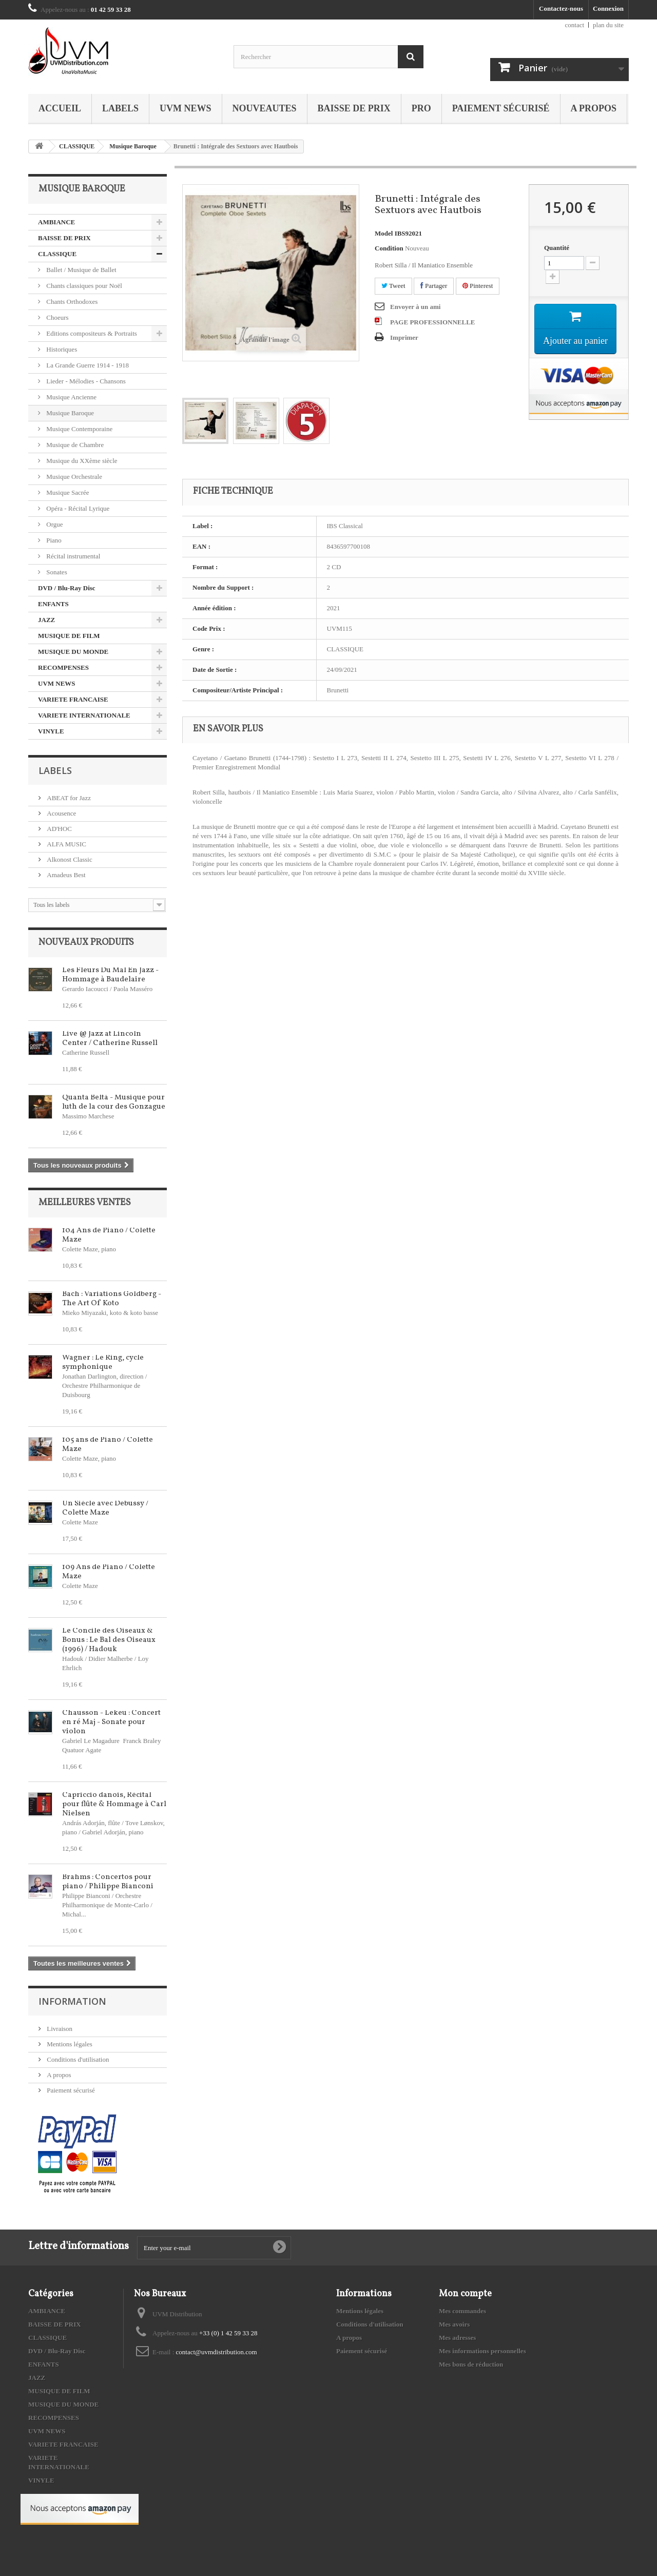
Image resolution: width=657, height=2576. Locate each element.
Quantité (556, 247)
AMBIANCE (56, 222)
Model (384, 233)
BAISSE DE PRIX (354, 108)
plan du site (608, 25)
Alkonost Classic (68, 859)
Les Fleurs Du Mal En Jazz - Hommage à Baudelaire (110, 975)
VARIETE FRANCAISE (73, 699)
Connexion (608, 8)
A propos (594, 108)
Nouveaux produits (86, 942)
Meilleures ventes (84, 1202)
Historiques (61, 349)
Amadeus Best (65, 875)
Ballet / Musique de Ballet (81, 270)
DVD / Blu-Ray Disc (66, 588)
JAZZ (46, 620)
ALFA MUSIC (65, 844)
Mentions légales (68, 2044)
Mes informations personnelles (482, 2351)
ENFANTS (53, 604)
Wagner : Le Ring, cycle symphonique (103, 1362)
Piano (53, 540)
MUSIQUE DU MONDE (73, 651)
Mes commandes (462, 2311)
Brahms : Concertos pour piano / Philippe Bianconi (107, 1882)
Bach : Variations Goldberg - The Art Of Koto (111, 1299)
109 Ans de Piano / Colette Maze (108, 1572)
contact (575, 25)
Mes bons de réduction (471, 2364)
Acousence (60, 813)
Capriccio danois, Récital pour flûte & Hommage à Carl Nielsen (114, 1804)
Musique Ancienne (70, 397)
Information (72, 2001)
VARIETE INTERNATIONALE (84, 715)
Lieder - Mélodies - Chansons (85, 381)
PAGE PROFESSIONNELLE (432, 322)
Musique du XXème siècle (81, 460)
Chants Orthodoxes (71, 301)
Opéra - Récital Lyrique (77, 508)
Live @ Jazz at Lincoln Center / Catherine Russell (110, 1039)
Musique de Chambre (74, 445)
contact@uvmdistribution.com (216, 2352)
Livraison (58, 2028)
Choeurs (57, 317)
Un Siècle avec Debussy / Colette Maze (105, 1508)
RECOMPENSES (63, 667)
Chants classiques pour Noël (83, 285)
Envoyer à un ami (415, 307)
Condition (389, 248)
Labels (120, 108)
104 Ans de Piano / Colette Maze (109, 1235)
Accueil (59, 108)
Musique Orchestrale (73, 476)
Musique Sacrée (67, 492)
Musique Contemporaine (78, 429)
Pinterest (477, 285)
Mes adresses (457, 2337)
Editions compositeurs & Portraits (91, 333)
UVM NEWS (185, 108)
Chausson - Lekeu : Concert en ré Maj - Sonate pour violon (111, 1722)
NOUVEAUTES (265, 108)
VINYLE (51, 731)
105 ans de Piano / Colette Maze (107, 1445)
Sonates (56, 572)
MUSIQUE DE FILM (69, 636)
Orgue (54, 524)
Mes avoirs (454, 2324)
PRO (421, 108)
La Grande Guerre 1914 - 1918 (87, 365)
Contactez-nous (561, 8)
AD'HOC (58, 828)
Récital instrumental (72, 556)
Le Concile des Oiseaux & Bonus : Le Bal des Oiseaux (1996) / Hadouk (109, 1640)
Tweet (393, 285)
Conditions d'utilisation (77, 2059)
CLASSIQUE (76, 146)
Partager (434, 285)
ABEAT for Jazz (68, 798)
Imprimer (404, 337)
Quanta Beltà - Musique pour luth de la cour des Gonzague (113, 1102)
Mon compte (465, 2294)
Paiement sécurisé (501, 108)
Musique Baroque (132, 146)
